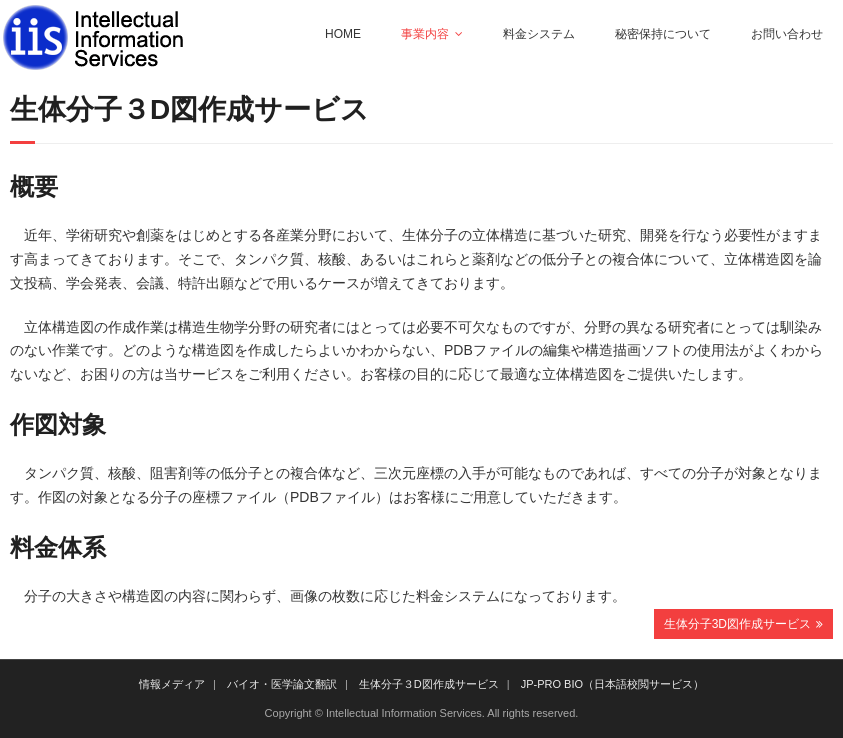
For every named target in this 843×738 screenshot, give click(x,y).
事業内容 (425, 34)
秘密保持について (663, 34)
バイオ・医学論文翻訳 (282, 684)
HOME (343, 34)
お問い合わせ (787, 34)
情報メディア (172, 684)
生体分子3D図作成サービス (737, 624)
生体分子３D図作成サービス (429, 684)
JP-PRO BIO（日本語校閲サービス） (612, 684)
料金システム (539, 34)
